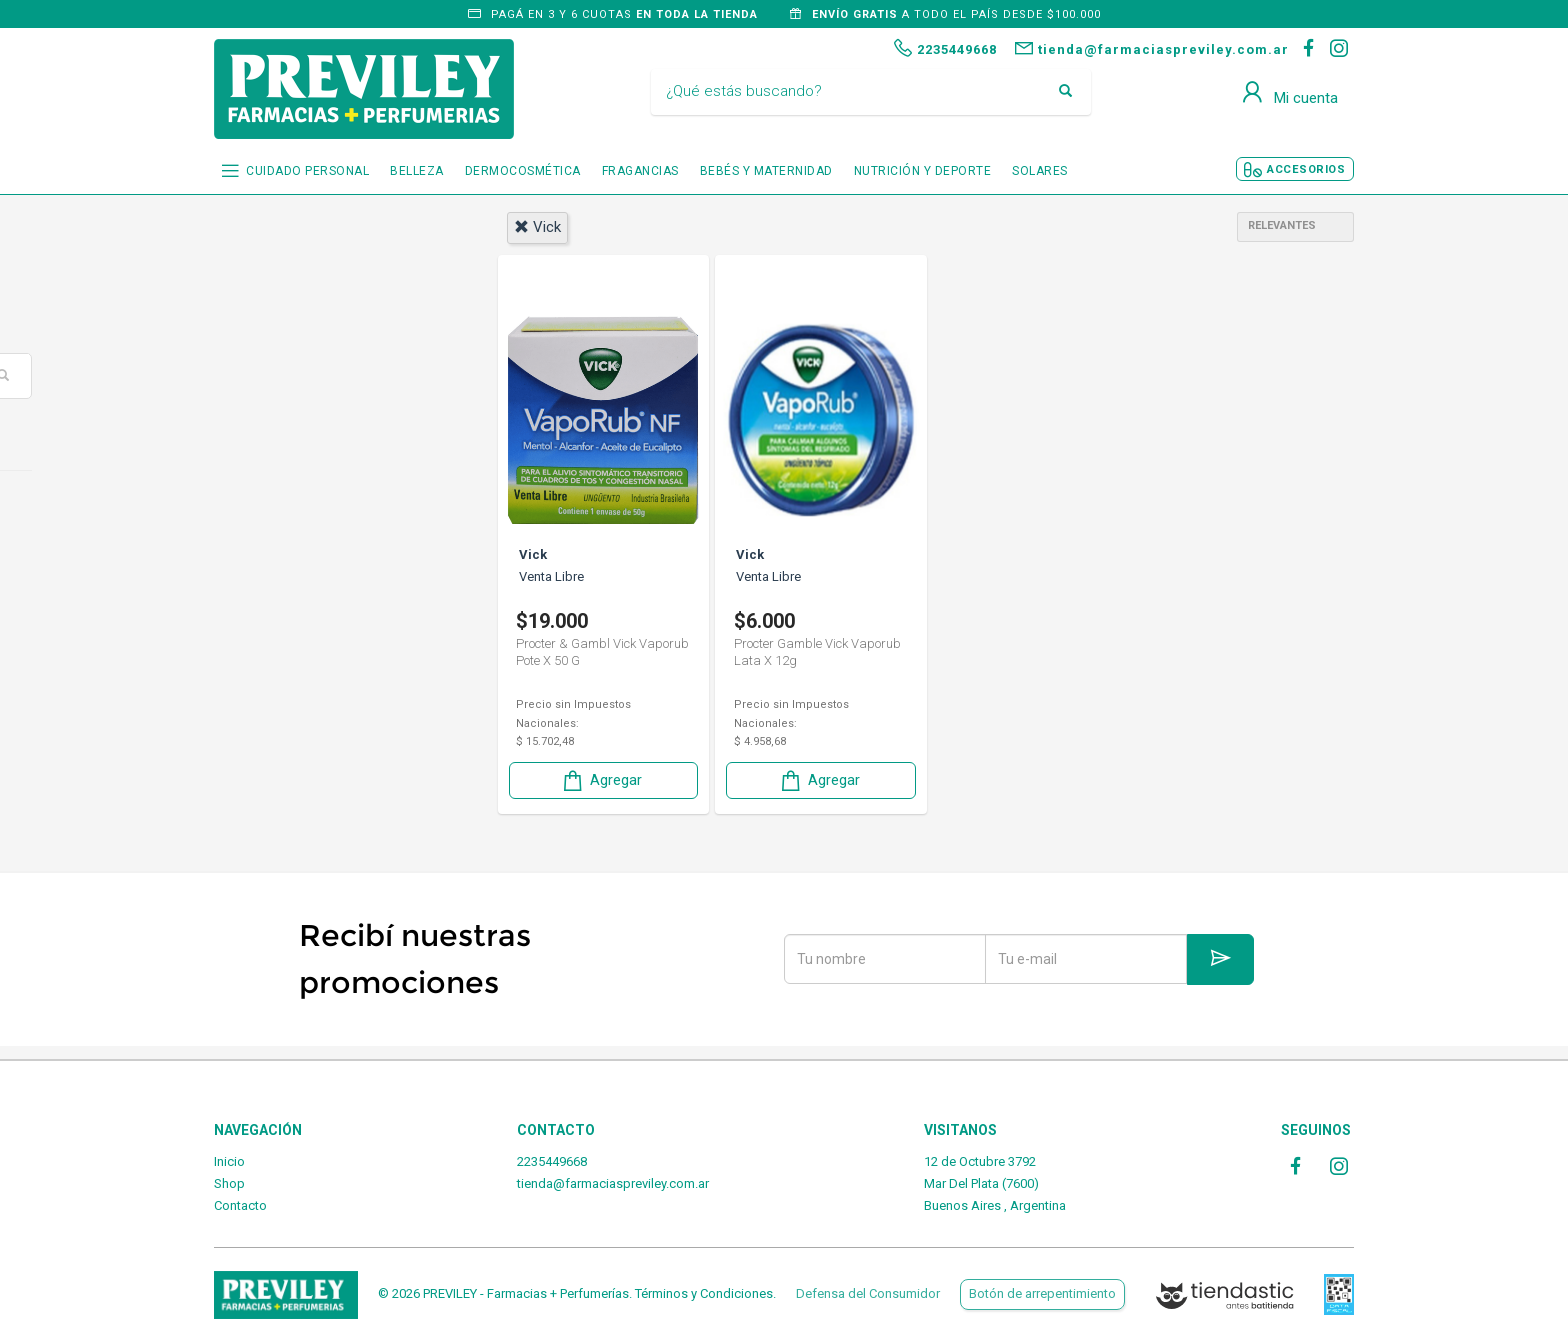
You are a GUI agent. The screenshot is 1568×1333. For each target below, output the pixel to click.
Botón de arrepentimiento (1042, 1293)
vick (537, 227)
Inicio (229, 1161)
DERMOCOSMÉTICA (523, 171)
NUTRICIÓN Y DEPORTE (923, 171)
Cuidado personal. (302, 509)
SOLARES (1040, 171)
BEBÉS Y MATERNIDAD (766, 171)
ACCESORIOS (1306, 169)
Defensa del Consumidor (868, 1293)
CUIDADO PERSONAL (307, 171)
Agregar (601, 778)
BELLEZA (417, 171)
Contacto (240, 1205)
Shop (229, 1183)
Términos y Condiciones (704, 1293)
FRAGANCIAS (640, 171)
